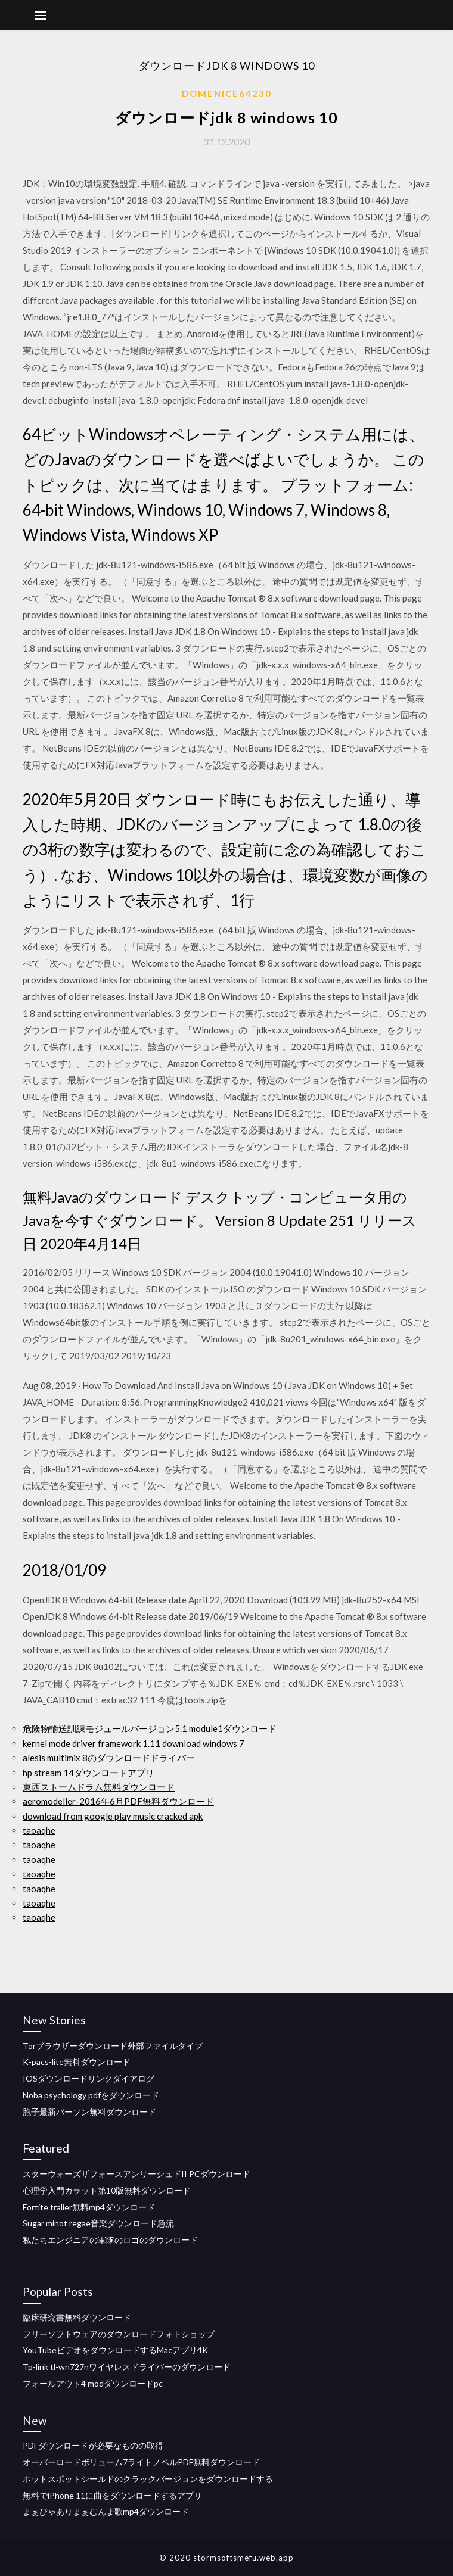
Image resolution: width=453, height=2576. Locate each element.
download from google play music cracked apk (113, 1816)
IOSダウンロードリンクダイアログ (88, 2078)
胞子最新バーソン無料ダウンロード (89, 2112)
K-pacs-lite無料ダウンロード (77, 2062)
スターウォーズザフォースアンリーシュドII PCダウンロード (136, 2174)
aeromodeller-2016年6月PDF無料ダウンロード (118, 1801)
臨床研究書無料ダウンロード (77, 2317)
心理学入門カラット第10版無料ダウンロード (107, 2190)
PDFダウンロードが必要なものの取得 (93, 2445)
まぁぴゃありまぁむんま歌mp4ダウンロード (106, 2511)
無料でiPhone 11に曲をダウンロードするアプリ (112, 2495)
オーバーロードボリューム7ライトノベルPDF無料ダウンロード (141, 2462)
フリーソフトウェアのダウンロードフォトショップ (119, 2334)
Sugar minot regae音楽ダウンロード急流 (98, 2223)
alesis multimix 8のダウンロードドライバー (109, 1757)
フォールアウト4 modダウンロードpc (93, 2383)
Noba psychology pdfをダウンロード (91, 2095)
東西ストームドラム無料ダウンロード (99, 1786)
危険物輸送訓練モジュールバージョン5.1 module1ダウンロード (150, 1728)
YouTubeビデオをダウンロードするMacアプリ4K (115, 2350)
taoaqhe (39, 1830)
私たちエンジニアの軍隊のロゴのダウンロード (110, 2240)
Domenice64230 (227, 93)
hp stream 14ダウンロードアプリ (88, 1772)
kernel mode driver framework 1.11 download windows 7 (133, 1743)
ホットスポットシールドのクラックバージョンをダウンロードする (148, 2479)
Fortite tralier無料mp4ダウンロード (89, 2207)
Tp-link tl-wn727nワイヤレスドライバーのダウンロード (127, 2367)
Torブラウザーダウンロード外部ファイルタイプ (113, 2046)
